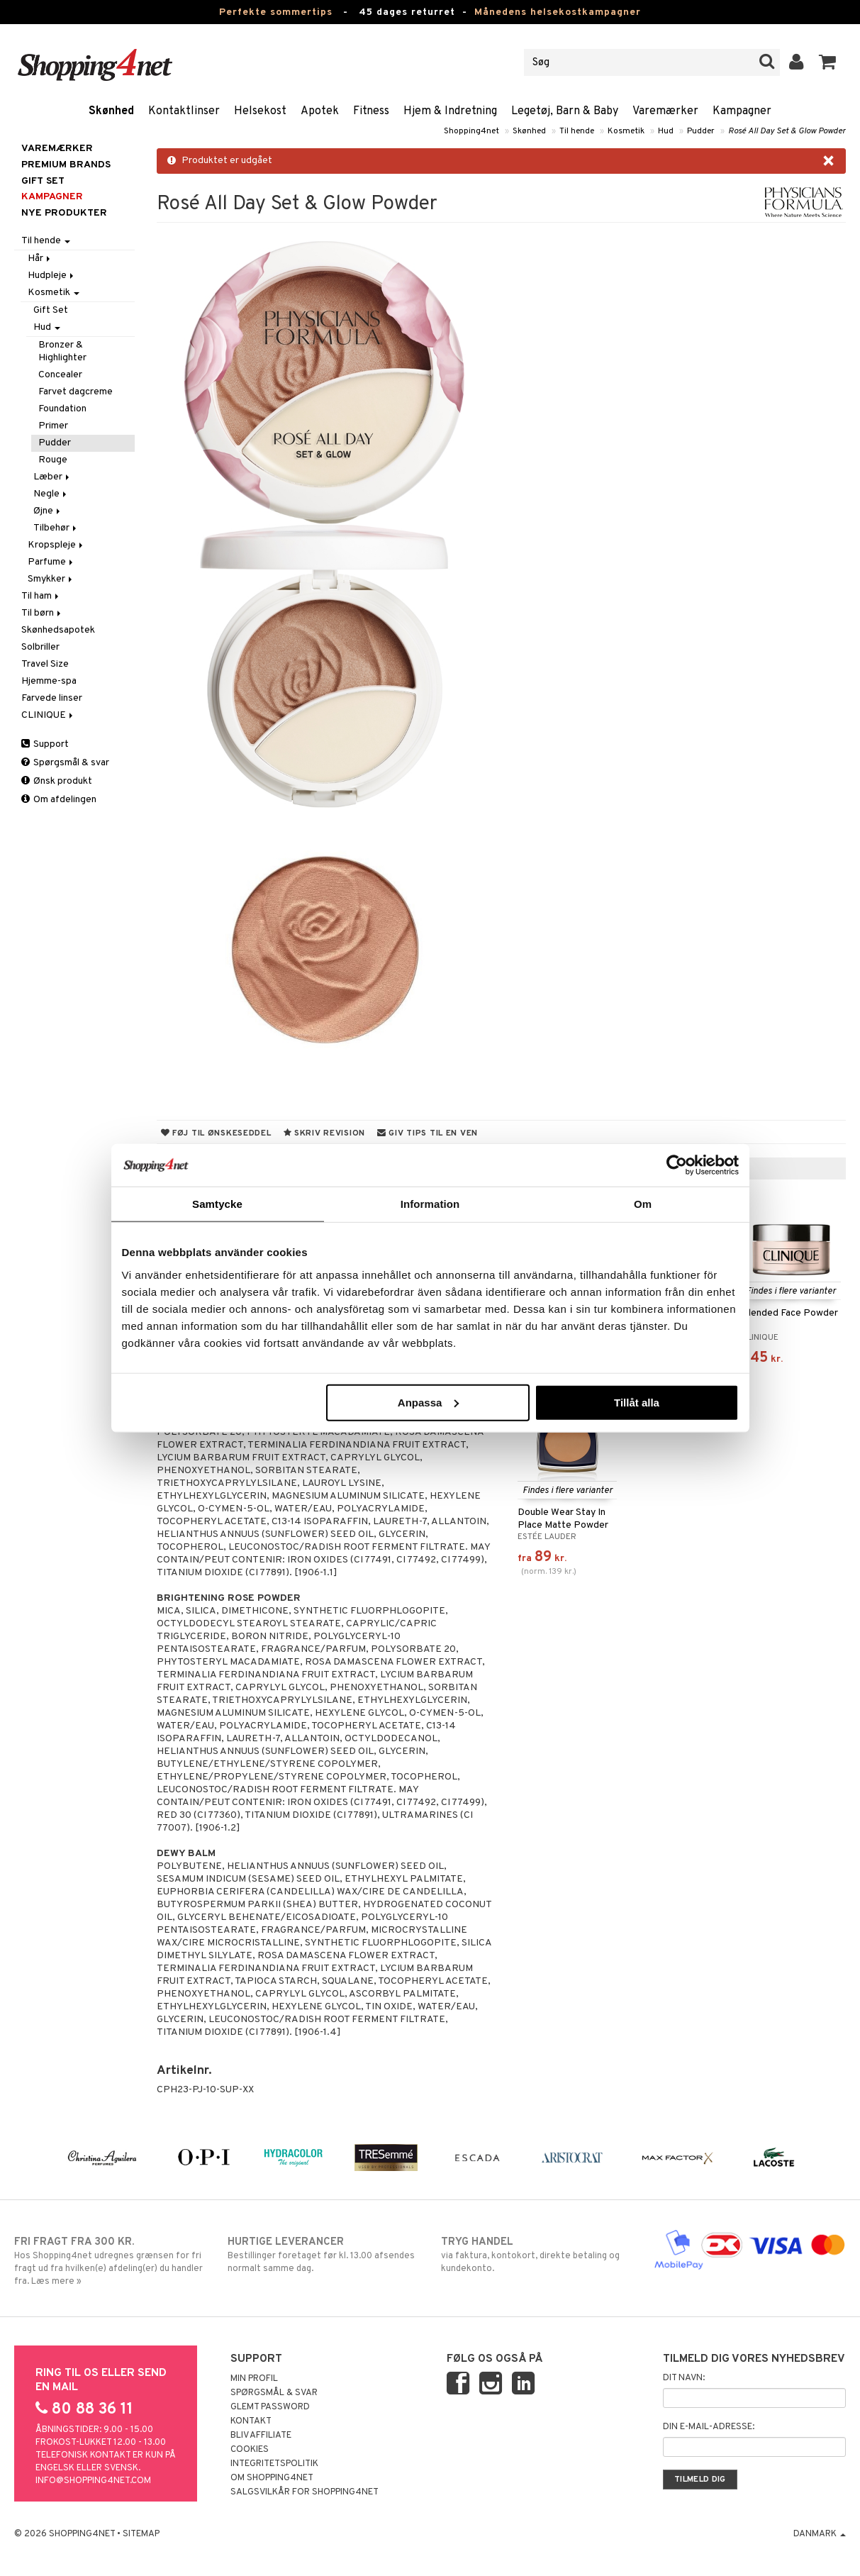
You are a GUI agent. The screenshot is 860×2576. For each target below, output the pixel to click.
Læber (52, 477)
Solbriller (40, 647)
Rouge (52, 460)
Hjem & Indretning (450, 111)
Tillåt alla (636, 1402)
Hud (666, 131)
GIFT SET (43, 181)
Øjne (47, 511)
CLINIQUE (48, 715)
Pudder (701, 131)
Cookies (249, 2449)
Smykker (51, 579)
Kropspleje (56, 545)
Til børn (42, 613)
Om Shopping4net (271, 2478)
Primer (53, 426)
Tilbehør (56, 528)
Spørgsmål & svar (65, 763)
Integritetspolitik (274, 2464)
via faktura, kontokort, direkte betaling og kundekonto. (537, 2255)
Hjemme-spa (49, 681)
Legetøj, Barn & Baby (564, 111)
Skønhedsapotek (58, 630)
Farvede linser (51, 698)
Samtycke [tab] (217, 1204)
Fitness (371, 111)
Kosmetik (626, 131)
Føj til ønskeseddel (216, 1133)
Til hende (576, 131)
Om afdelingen (58, 800)
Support (45, 744)
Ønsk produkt (56, 781)
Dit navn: (684, 2378)
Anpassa (428, 1402)
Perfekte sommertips (276, 12)
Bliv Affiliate (260, 2435)
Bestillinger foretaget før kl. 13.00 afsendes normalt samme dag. (324, 2255)
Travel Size (45, 664)
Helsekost (260, 111)
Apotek (320, 111)
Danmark (819, 2534)
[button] (827, 62)
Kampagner (742, 111)
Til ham (41, 596)
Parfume (51, 562)
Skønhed (111, 111)
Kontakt (251, 2421)
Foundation (62, 409)
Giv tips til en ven (427, 1133)
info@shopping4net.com (93, 2481)
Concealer (60, 375)
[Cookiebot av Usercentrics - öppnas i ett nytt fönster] (677, 1165)
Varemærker (665, 111)
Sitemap (141, 2534)
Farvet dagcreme (75, 392)
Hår (40, 258)
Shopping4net (471, 131)
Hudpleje (52, 276)
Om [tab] (643, 1204)
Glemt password (270, 2407)
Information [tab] (430, 1204)
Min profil (254, 2379)
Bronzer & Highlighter (62, 351)
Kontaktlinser (184, 111)
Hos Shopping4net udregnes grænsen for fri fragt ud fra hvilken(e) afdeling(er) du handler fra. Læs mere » (110, 2261)
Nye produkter (64, 213)
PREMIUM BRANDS (66, 165)
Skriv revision (324, 1133)
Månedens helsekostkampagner (557, 12)
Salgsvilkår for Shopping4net (304, 2492)
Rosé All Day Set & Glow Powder (787, 131)
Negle (51, 494)
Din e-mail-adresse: (708, 2427)
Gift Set (50, 310)
